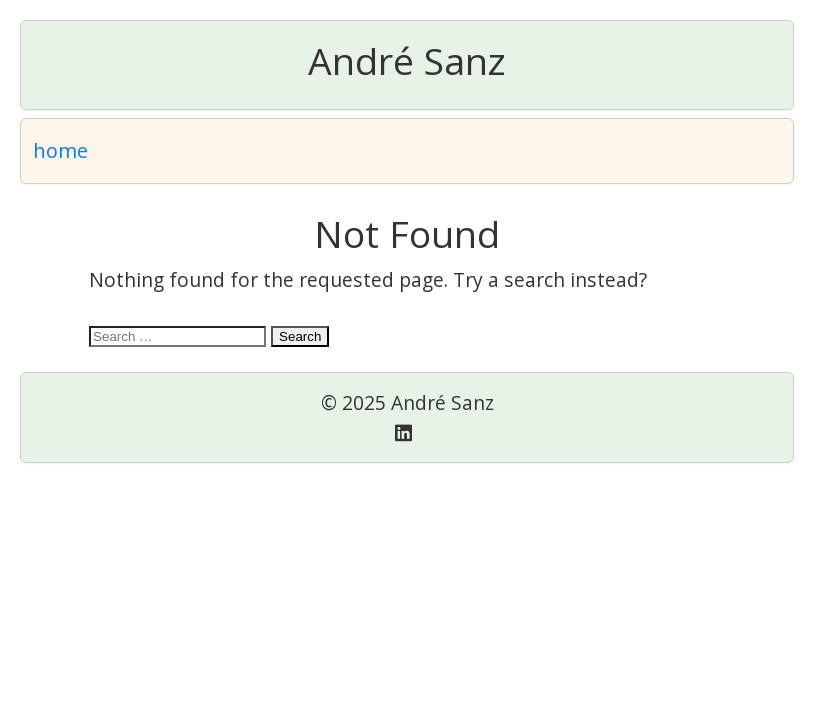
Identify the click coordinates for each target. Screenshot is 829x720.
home (60, 150)
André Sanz (407, 60)
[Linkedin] (403, 432)
